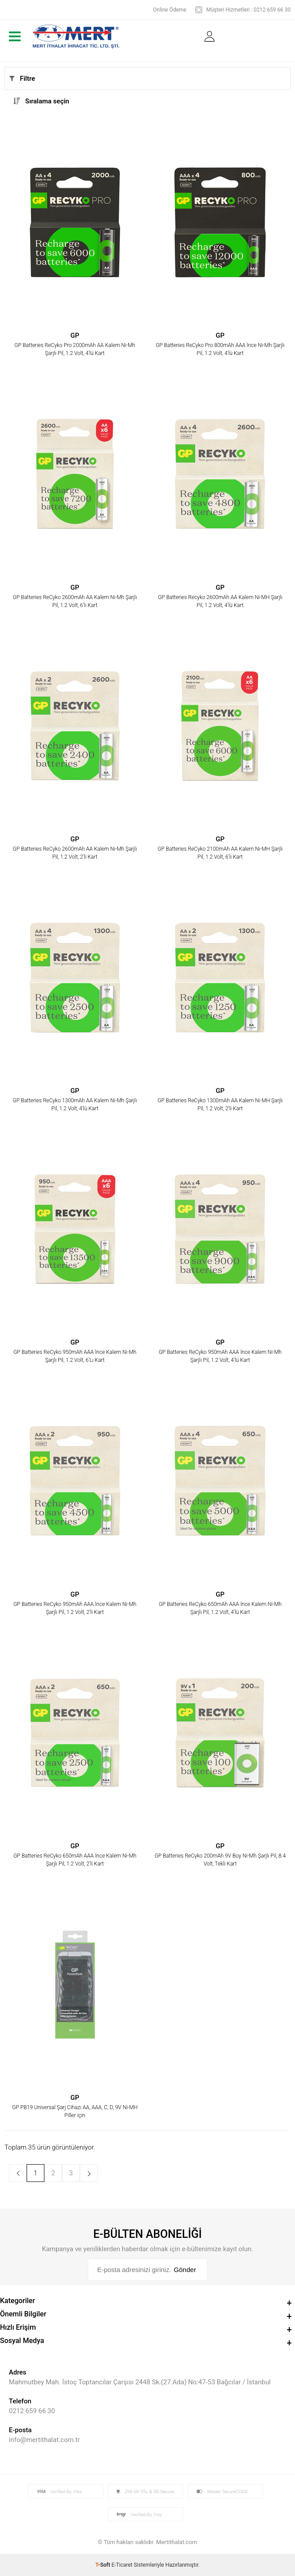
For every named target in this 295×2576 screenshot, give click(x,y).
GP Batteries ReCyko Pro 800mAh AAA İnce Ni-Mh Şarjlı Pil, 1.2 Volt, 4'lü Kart (220, 349)
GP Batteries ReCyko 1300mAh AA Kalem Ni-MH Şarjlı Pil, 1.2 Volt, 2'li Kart (220, 1104)
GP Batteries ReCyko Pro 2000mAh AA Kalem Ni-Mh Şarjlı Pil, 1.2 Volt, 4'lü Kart (75, 349)
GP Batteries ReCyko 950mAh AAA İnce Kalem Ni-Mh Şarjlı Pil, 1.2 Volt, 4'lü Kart (220, 1356)
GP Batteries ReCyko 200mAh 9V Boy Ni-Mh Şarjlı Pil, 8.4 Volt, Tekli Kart (220, 1860)
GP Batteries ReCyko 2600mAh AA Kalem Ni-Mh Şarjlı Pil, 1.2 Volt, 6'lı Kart (75, 601)
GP (75, 335)
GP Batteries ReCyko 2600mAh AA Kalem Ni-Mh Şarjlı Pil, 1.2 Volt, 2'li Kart (75, 853)
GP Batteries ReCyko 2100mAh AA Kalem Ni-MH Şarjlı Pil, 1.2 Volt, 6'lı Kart (220, 853)
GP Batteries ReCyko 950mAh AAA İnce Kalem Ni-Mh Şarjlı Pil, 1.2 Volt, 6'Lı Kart (74, 1356)
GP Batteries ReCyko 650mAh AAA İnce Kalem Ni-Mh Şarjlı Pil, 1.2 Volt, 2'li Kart (74, 1860)
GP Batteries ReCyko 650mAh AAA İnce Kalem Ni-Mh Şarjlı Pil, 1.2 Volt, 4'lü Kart (220, 1608)
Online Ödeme (169, 10)
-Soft (103, 2565)
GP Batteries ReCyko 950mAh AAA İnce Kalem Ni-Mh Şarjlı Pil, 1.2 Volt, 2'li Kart (74, 1608)
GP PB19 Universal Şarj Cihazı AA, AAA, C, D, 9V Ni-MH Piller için (75, 2111)
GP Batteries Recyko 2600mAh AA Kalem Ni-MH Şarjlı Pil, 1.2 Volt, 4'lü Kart (220, 601)
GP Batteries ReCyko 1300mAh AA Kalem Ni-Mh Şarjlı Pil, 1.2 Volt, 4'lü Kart (75, 1104)
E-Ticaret (121, 2565)
